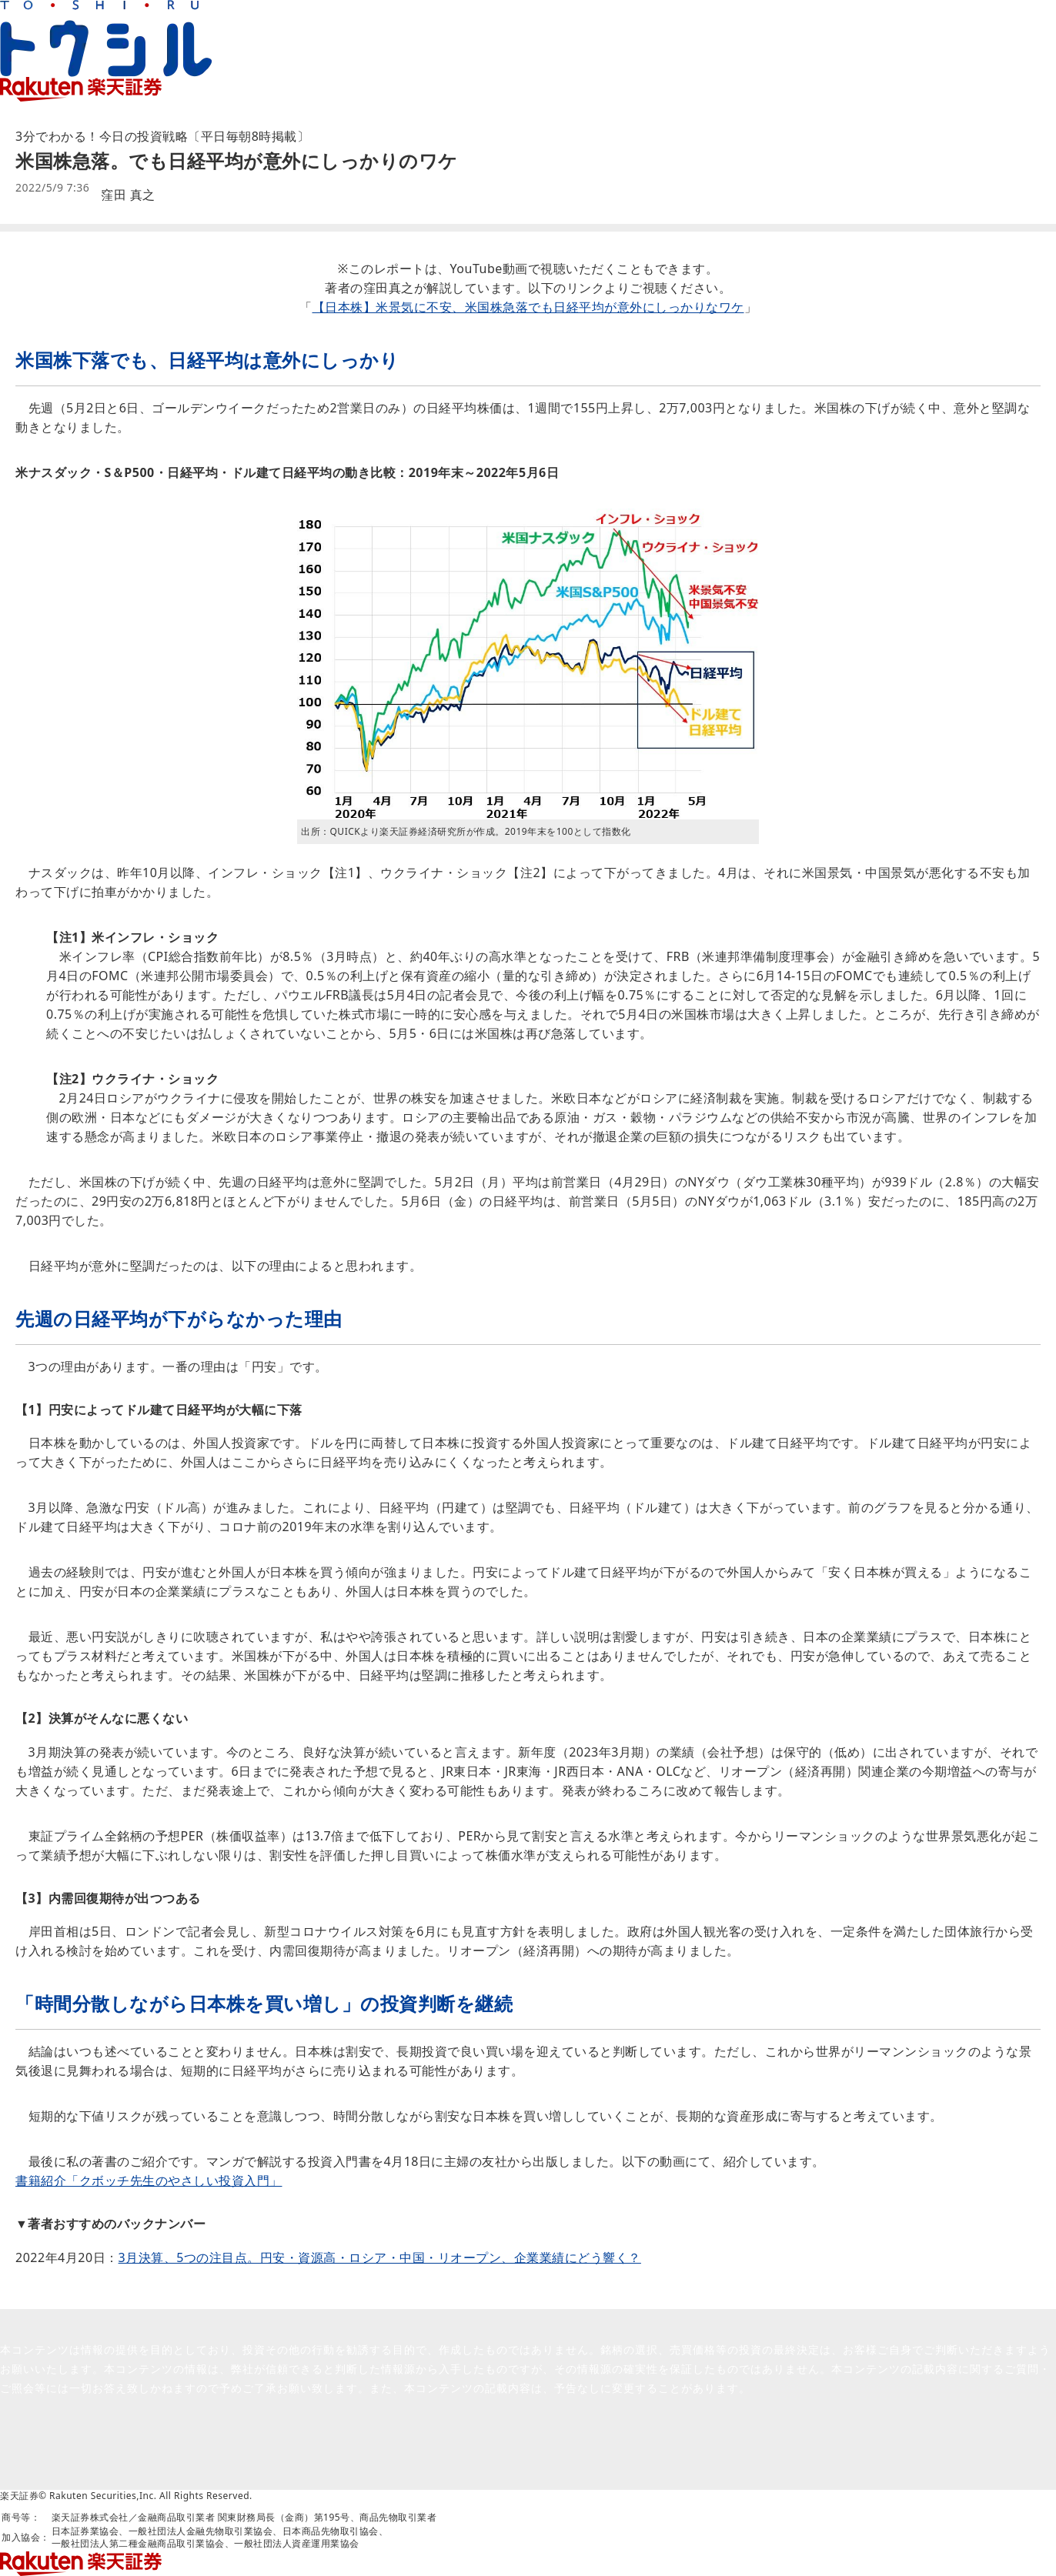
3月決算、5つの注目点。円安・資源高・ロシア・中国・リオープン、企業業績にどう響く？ (380, 2257)
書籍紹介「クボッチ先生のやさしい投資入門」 (148, 2180)
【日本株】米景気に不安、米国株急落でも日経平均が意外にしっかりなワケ (528, 307)
